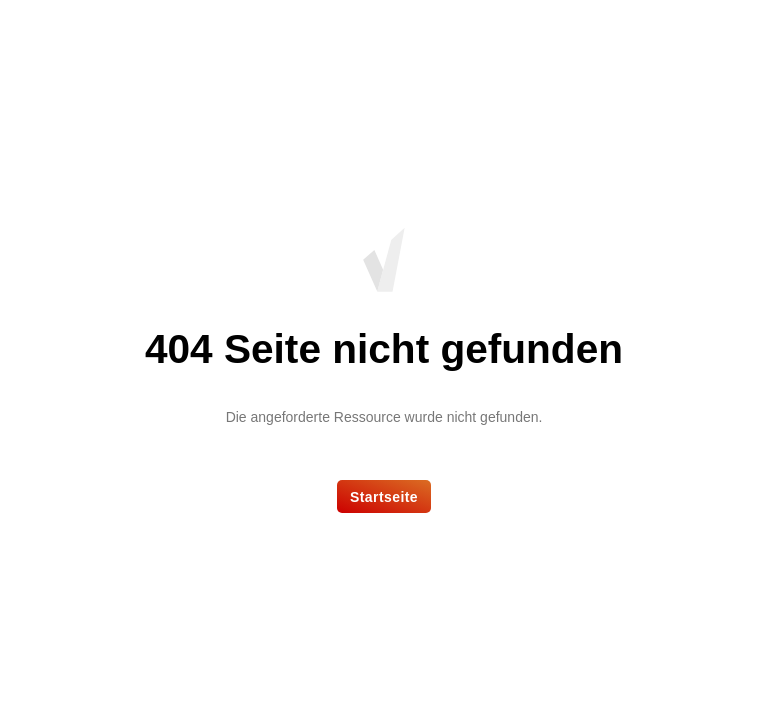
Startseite (384, 497)
